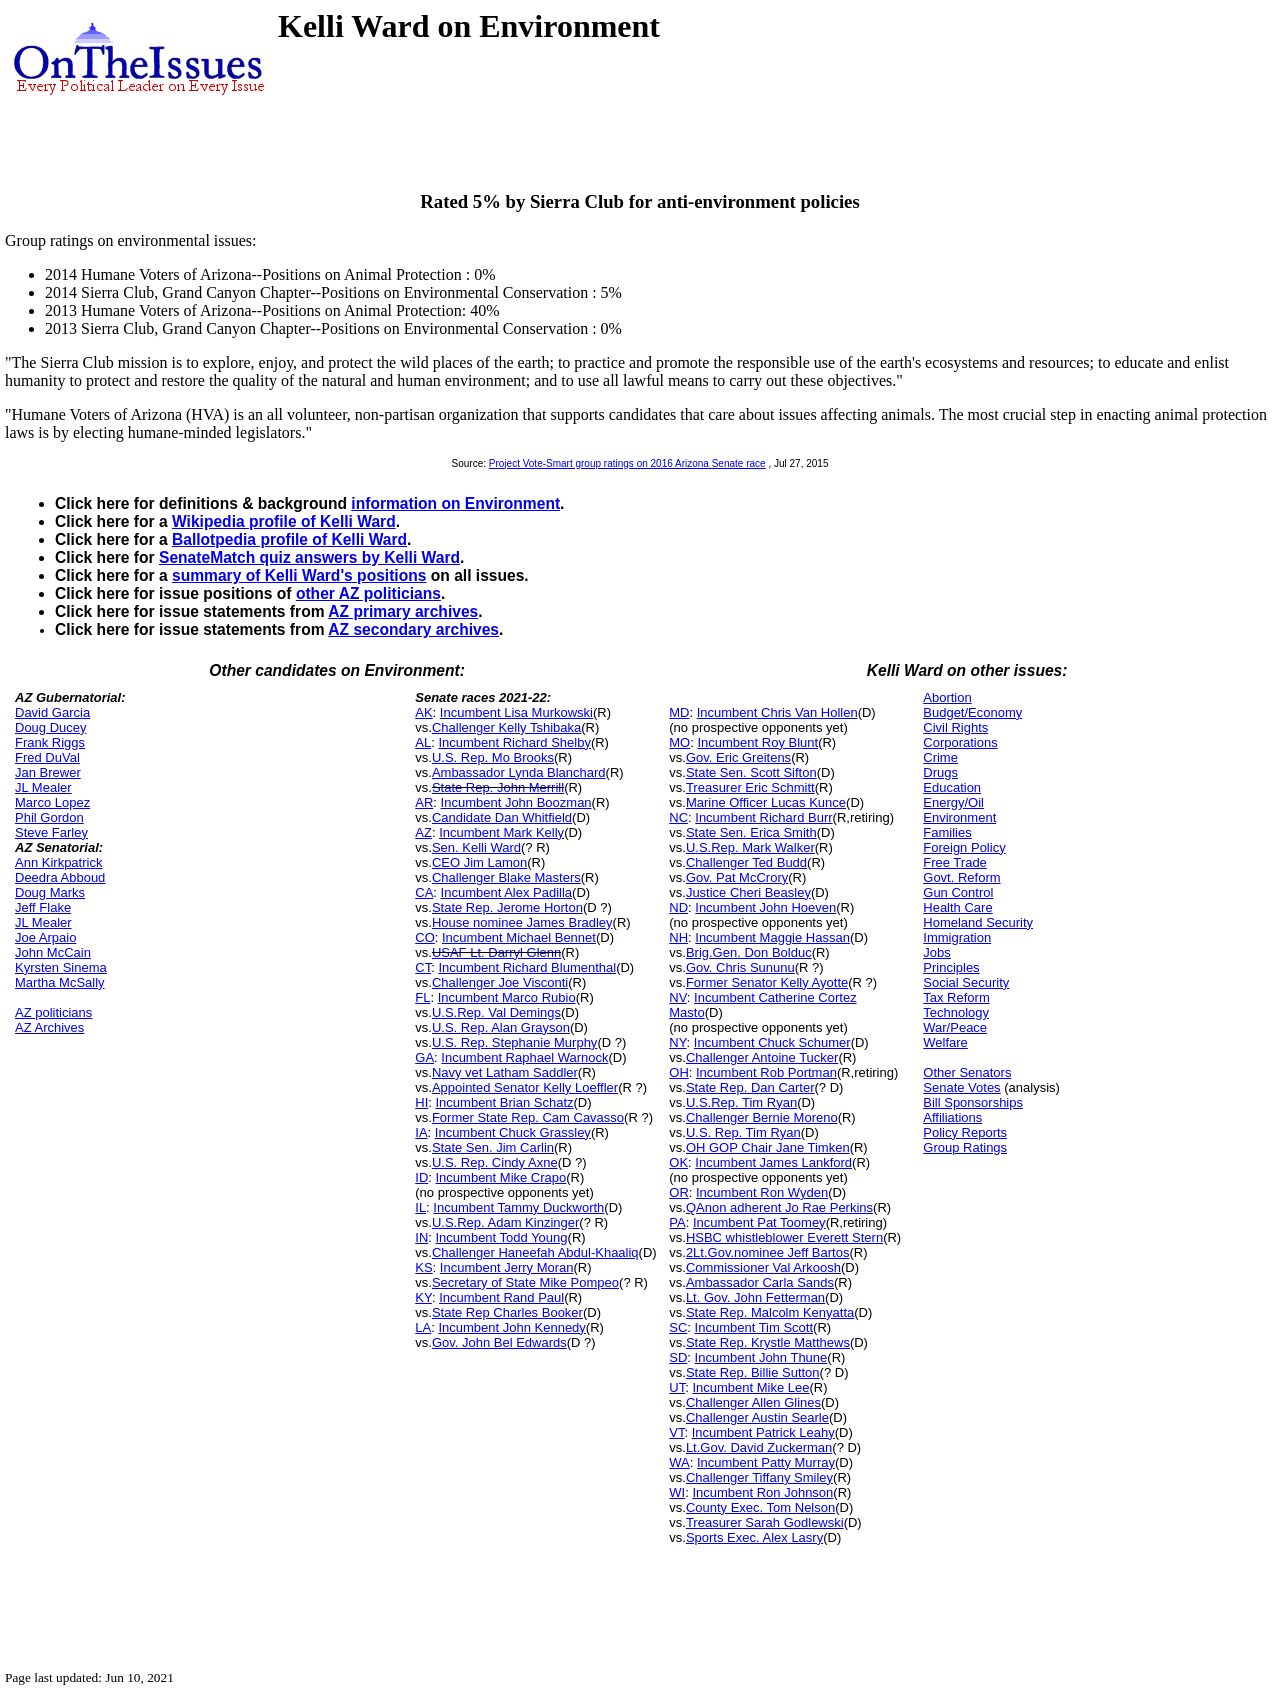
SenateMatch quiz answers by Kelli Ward (309, 557)
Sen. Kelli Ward (476, 847)
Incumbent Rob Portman (766, 1072)
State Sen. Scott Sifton (751, 772)
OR (679, 1192)
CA (424, 892)
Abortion (947, 697)
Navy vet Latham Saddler (505, 1072)
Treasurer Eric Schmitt (750, 787)
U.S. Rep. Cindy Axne (495, 1162)
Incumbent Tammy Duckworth (518, 1207)
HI (421, 1102)
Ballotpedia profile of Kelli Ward (289, 539)
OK (678, 1162)
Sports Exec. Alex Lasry (754, 1537)
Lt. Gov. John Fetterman (755, 1297)
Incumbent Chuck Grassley (513, 1132)
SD (678, 1357)
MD (679, 712)
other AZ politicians (368, 593)
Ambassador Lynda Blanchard (519, 772)
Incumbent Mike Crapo (501, 1177)
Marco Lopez (52, 802)
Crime (940, 757)
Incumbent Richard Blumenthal (527, 967)
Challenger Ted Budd (746, 862)
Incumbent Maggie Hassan (772, 937)
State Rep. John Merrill (498, 787)
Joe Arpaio (45, 937)
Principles (951, 967)
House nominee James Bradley (522, 922)
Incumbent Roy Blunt (757, 742)
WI (677, 1492)
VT (676, 1432)
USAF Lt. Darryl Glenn (496, 952)
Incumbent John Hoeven (765, 907)
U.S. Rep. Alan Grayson (501, 1027)
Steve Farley (51, 832)
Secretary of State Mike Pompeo (525, 1282)
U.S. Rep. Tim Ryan (743, 1132)
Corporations (960, 742)
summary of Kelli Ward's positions (299, 575)
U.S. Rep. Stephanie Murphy (514, 1042)
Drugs (940, 772)
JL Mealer (43, 787)
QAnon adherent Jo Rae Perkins (779, 1207)
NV (678, 997)
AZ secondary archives (413, 629)
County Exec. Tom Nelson (760, 1507)
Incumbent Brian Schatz (505, 1102)
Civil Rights (955, 727)
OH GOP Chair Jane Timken (768, 1147)
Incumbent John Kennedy (511, 1327)
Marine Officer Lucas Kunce (766, 802)
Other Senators (967, 1072)
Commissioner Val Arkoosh (763, 1267)
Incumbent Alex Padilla (507, 892)
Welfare (945, 1042)
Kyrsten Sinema (61, 967)
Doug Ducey (51, 727)
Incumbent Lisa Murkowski (516, 712)
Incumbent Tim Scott (754, 1327)
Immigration (957, 937)
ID (421, 1177)
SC (678, 1327)
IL (420, 1207)
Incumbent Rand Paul (501, 1297)
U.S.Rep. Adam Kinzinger (505, 1222)
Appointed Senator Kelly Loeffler (525, 1087)
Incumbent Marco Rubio (507, 997)
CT (423, 967)
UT (677, 1387)
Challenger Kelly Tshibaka (506, 727)
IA (421, 1132)
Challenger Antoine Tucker (762, 1057)
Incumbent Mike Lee (750, 1387)
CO (425, 937)
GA (424, 1057)
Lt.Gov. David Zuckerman (759, 1447)
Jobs (936, 952)
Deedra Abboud (60, 877)
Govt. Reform (961, 877)
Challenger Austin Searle (757, 1417)
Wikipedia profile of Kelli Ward (284, 521)
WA (679, 1462)
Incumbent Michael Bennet (519, 937)
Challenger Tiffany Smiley (759, 1477)
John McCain (53, 952)
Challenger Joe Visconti (500, 982)
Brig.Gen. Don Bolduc (749, 952)
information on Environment (455, 503)
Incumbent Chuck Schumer (772, 1042)
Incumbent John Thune (761, 1357)
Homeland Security (978, 922)
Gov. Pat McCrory (737, 877)
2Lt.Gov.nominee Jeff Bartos (768, 1252)
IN (421, 1237)
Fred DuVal (47, 757)
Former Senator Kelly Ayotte (767, 982)
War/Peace (955, 1027)
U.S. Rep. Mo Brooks (493, 757)
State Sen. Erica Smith (751, 832)
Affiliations (952, 1117)
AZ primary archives (403, 611)
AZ (423, 832)
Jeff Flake (43, 907)
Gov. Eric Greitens (738, 757)
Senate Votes (961, 1087)
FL (422, 997)
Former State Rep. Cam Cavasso (528, 1117)
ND (678, 907)
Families (947, 832)
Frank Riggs (50, 742)
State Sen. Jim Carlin (493, 1147)
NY (677, 1042)
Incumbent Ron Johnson (762, 1492)
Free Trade (955, 862)
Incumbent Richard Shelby (514, 742)
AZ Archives (49, 1027)
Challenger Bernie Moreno (762, 1117)
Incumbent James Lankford (773, 1162)
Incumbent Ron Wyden (762, 1192)
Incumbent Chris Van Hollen (777, 712)
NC (678, 817)
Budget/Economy (972, 712)
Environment (959, 817)
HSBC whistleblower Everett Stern (784, 1237)
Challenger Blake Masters (506, 877)
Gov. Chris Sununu (740, 967)
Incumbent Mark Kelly (501, 832)
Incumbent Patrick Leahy (763, 1432)
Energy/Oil (953, 802)
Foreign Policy (964, 847)
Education (952, 787)
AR (424, 802)
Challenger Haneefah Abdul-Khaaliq (535, 1252)
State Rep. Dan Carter (750, 1087)
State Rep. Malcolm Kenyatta (770, 1312)
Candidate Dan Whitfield (502, 817)
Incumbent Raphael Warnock (524, 1057)
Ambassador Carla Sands (760, 1282)
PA (677, 1222)
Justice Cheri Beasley (748, 892)
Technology (956, 1012)
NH (678, 937)
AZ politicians (53, 1012)
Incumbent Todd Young (502, 1237)
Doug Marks (50, 892)
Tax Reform (956, 997)
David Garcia (52, 712)
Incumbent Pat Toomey (759, 1222)
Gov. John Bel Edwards (499, 1342)
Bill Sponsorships (973, 1102)
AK (423, 712)
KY (423, 1297)
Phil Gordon (49, 817)
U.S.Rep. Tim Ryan (741, 1102)
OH (679, 1072)
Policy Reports (965, 1132)
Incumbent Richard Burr (763, 817)
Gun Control (958, 892)
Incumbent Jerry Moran (507, 1267)
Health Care (957, 907)
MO (679, 742)
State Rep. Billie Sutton (753, 1372)
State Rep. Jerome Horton (507, 907)
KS (423, 1267)
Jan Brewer (48, 772)
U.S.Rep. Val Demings (496, 1012)
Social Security (966, 982)
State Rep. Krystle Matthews (768, 1342)
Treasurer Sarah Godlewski (765, 1522)
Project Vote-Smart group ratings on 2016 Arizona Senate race (627, 463)
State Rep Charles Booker (507, 1312)
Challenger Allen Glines (753, 1402)
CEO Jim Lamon (479, 862)
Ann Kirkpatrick (58, 862)
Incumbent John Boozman (516, 802)
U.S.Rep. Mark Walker (750, 847)
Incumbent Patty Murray (766, 1462)
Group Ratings (965, 1147)
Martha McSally (60, 982)
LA (423, 1327)
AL (423, 742)
